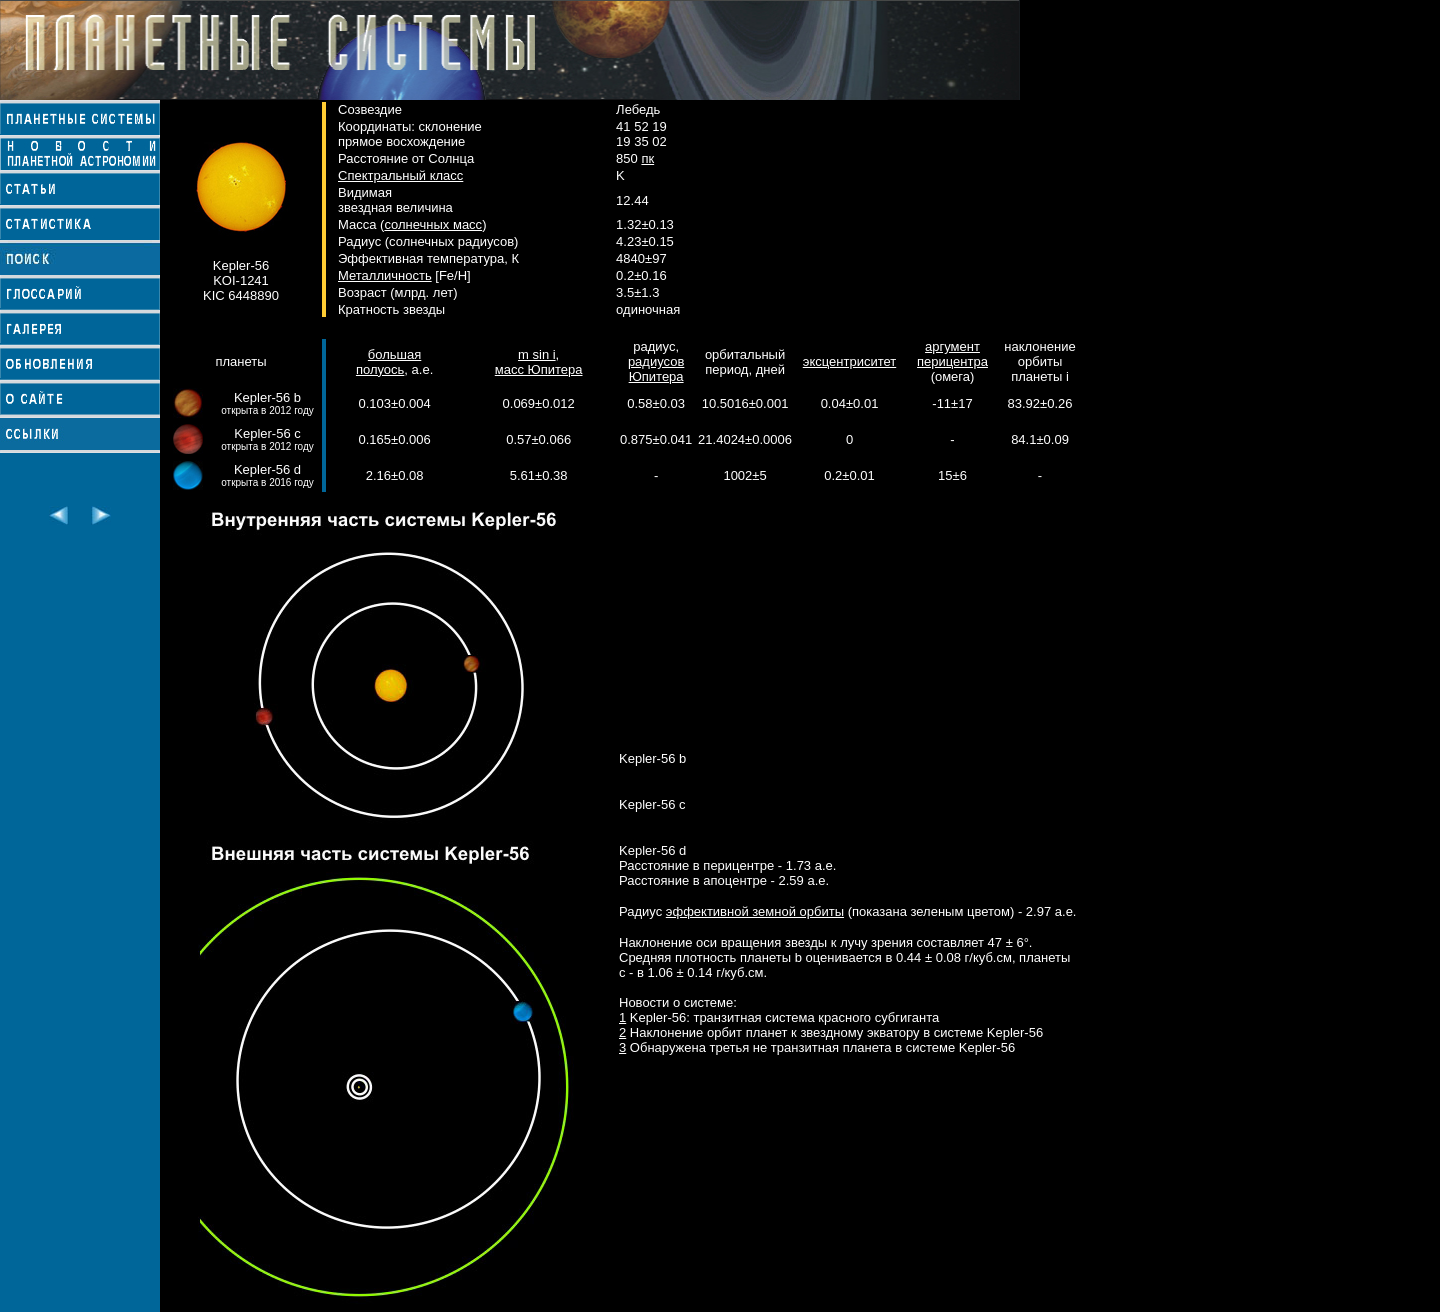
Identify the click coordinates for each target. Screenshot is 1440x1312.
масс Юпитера (539, 369)
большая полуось (388, 362)
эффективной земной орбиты (755, 911)
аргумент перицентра (952, 354)
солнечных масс (433, 224)
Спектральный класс (400, 175)
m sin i (537, 354)
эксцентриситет (849, 361)
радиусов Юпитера (656, 369)
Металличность (385, 275)
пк (647, 158)
